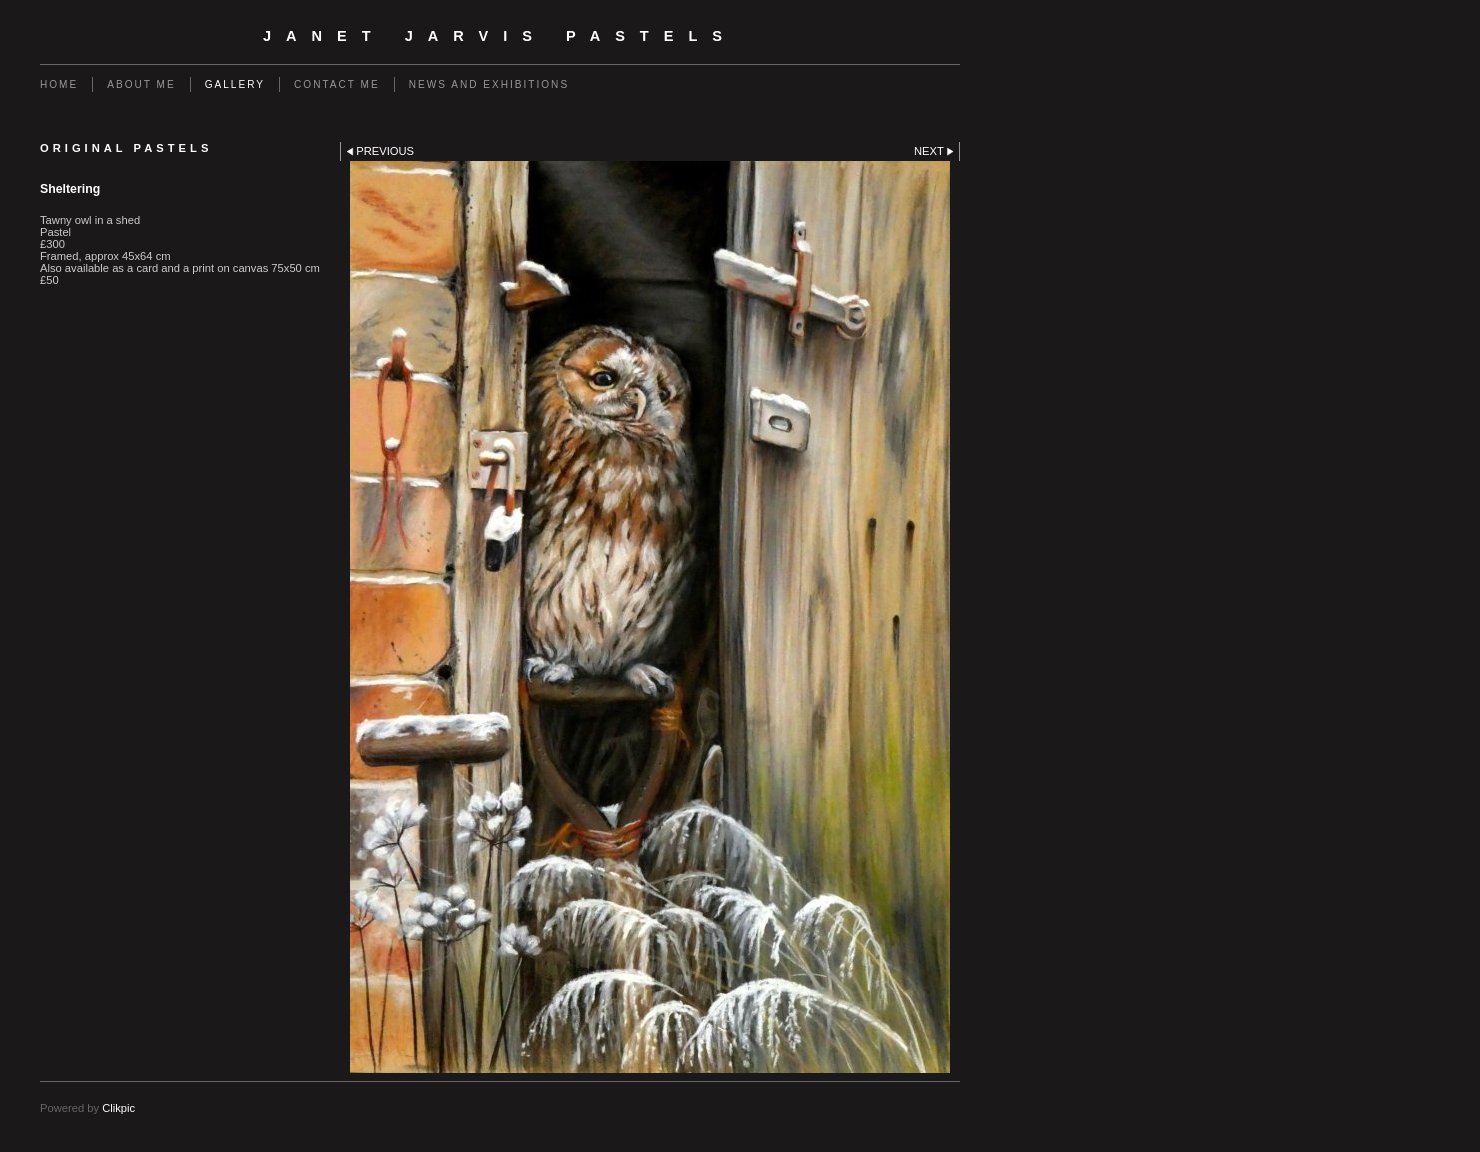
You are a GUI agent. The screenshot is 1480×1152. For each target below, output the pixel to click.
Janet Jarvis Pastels (500, 36)
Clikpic (118, 1108)
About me (141, 84)
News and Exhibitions (489, 84)
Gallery (235, 84)
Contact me (337, 84)
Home (59, 84)
